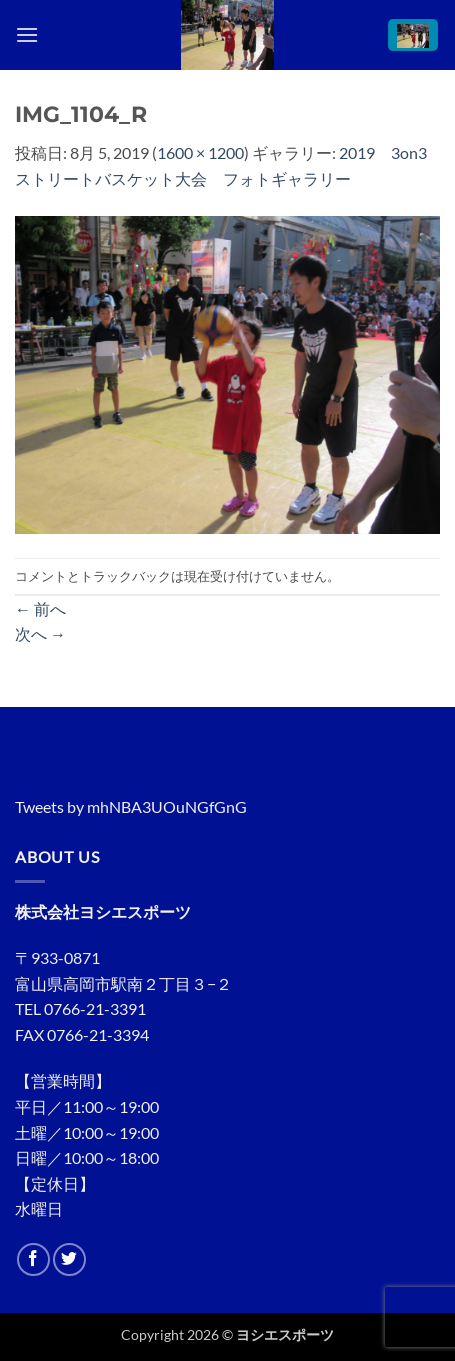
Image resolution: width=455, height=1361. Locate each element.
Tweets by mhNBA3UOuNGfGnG (131, 806)
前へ (40, 608)
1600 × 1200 (200, 152)
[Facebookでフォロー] (33, 1259)
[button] (27, 34)
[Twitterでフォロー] (69, 1259)
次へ (40, 633)
